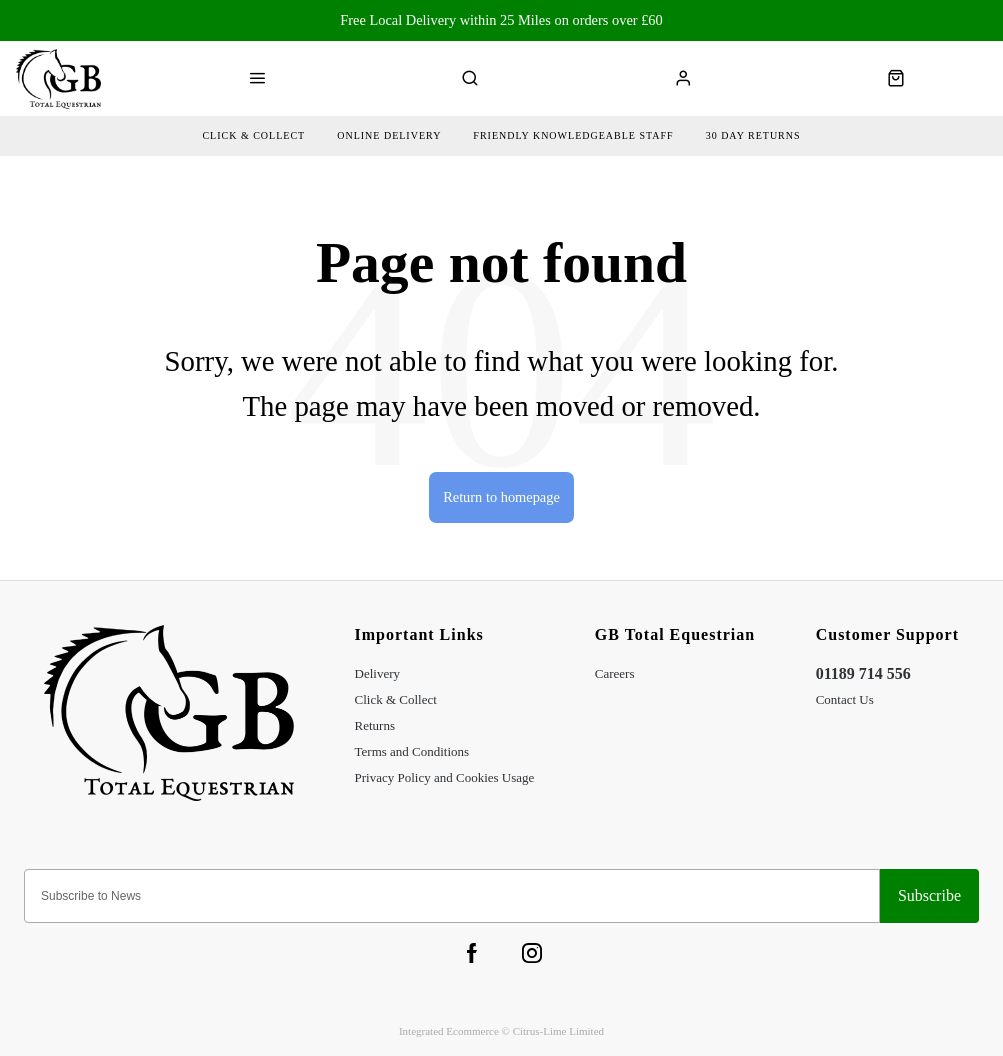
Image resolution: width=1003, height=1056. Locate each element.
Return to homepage (501, 497)
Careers (615, 673)
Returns (375, 725)
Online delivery (389, 135)
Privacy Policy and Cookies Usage (445, 777)
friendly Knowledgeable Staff (573, 135)
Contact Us (845, 699)
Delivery (377, 673)
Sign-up (929, 896)
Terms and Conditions (412, 751)
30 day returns (753, 135)
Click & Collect (396, 699)
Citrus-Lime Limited (558, 1031)
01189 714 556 (863, 673)
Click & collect (253, 135)
